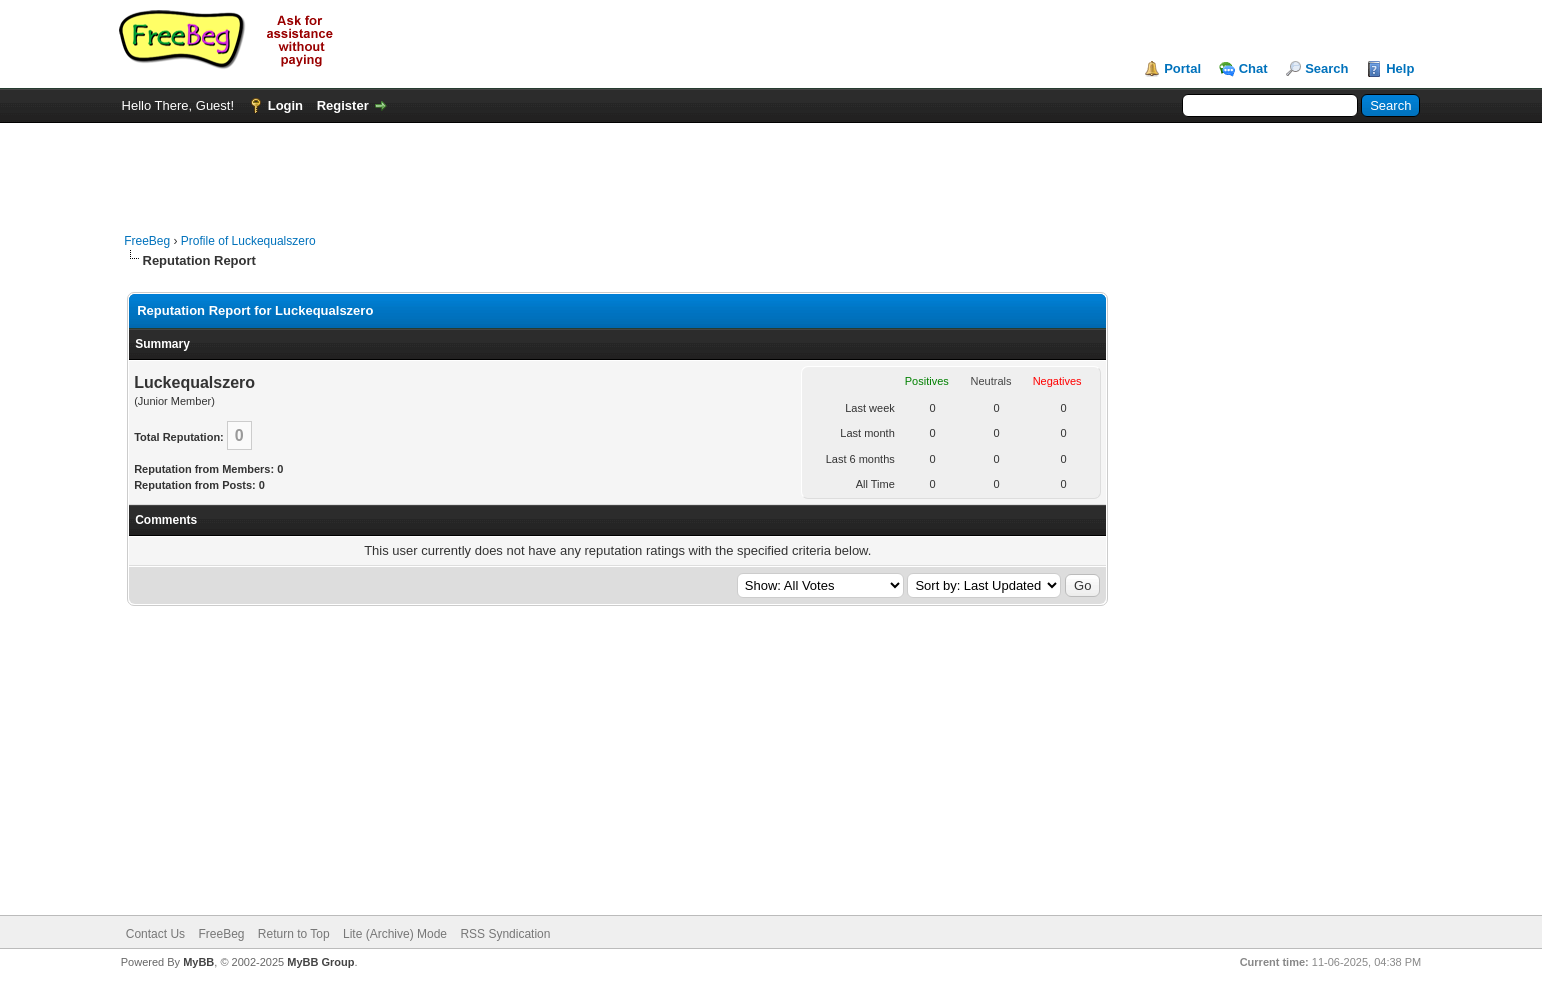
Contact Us (155, 934)
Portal (1182, 68)
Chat (1253, 68)
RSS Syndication (505, 934)
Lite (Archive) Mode (395, 934)
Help (1400, 68)
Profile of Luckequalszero (248, 241)
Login (285, 105)
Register (343, 105)
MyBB (198, 962)
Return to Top (294, 934)
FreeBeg (147, 241)
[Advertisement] (771, 168)
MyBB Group (320, 962)
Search (1326, 68)
